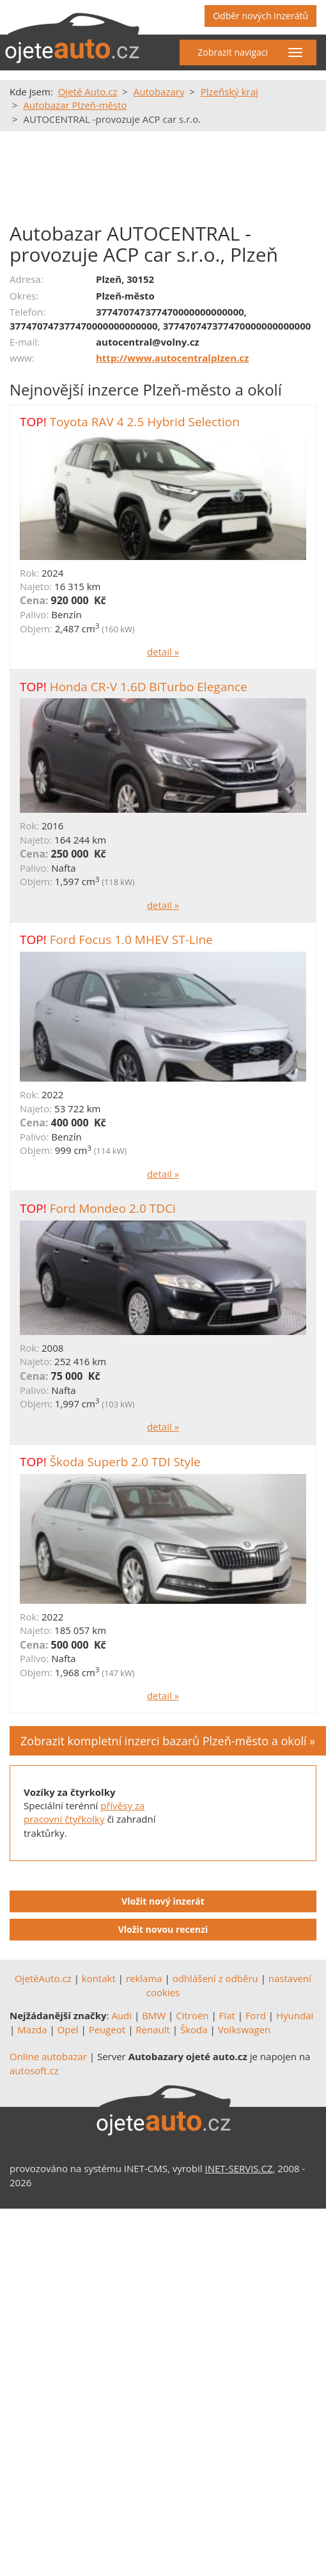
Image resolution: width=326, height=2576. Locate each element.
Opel (68, 2029)
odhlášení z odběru (215, 1978)
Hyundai (294, 2015)
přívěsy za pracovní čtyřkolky (84, 1812)
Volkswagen (244, 2029)
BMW (154, 2015)
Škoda (194, 2029)
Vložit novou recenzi (163, 1929)
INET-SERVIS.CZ (239, 2168)
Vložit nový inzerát (163, 1901)
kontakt (99, 1978)
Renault (153, 2029)
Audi (121, 2015)
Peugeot (107, 2029)
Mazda (32, 2029)
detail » (163, 651)
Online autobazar (48, 2056)
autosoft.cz (34, 2070)
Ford (255, 2015)
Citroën (192, 2015)
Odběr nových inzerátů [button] (260, 16)
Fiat (227, 2015)
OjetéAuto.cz (43, 1978)
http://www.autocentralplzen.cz (172, 357)
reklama (144, 1978)
